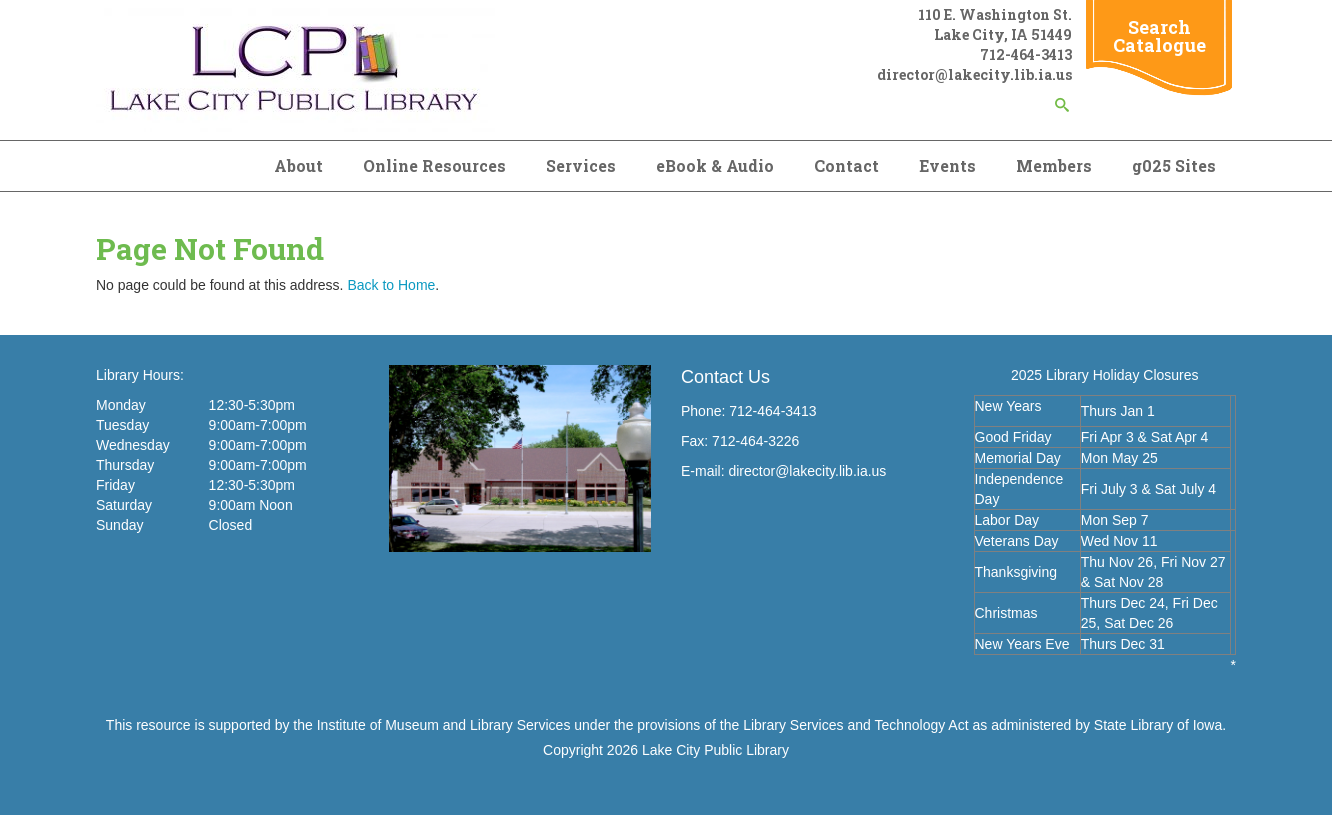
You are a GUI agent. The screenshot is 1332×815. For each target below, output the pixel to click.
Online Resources (434, 165)
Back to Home (391, 285)
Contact (846, 165)
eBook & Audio (715, 165)
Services (581, 165)
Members (1054, 165)
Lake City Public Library (715, 750)
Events (947, 165)
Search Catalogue (1159, 36)
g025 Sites (1174, 165)
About (298, 165)
